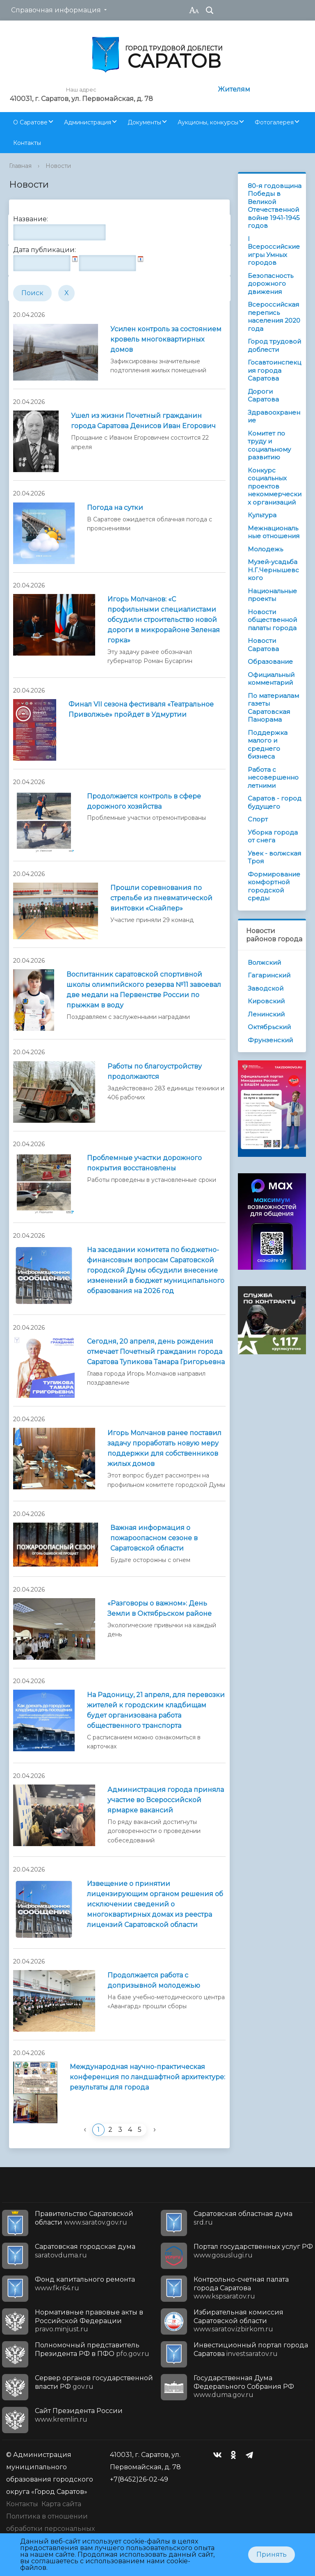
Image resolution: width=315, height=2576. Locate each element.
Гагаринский (269, 975)
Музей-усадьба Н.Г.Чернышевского (273, 570)
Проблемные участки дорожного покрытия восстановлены (144, 1163)
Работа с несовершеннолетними (273, 777)
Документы (144, 122)
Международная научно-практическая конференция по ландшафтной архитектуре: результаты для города (147, 2077)
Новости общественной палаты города (272, 620)
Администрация (87, 122)
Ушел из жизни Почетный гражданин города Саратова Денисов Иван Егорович (143, 421)
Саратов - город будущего (274, 802)
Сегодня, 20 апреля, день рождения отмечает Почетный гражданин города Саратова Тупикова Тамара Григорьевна (156, 1351)
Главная (20, 166)
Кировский (266, 1001)
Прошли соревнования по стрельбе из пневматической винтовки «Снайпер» (161, 898)
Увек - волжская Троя (274, 857)
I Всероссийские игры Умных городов (274, 251)
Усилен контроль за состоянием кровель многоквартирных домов (165, 339)
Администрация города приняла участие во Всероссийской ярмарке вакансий (165, 1800)
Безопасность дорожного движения (270, 284)
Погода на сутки (115, 508)
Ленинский (266, 1014)
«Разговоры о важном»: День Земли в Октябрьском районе (159, 1608)
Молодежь (265, 549)
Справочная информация (56, 10)
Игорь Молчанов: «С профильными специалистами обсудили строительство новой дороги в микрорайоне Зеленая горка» (163, 619)
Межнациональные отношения (273, 532)
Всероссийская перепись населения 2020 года (274, 316)
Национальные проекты (272, 595)
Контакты (27, 143)
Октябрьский (269, 1027)
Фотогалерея (274, 122)
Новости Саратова (263, 645)
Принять (271, 2554)
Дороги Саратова (263, 396)
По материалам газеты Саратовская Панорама (273, 708)
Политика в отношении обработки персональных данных (50, 2528)
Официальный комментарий (271, 679)
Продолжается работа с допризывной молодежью (153, 1980)
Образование (270, 661)
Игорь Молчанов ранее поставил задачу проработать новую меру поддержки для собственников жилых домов (164, 1448)
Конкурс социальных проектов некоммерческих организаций (274, 486)
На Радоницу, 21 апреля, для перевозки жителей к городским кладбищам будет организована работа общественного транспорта (156, 1710)
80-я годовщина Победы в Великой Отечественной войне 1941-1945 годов (274, 206)
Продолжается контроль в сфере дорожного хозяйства (144, 801)
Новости (58, 166)
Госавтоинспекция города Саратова (274, 370)
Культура (262, 515)
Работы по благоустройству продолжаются (154, 1071)
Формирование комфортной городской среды (274, 886)
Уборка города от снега (273, 836)
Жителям (234, 89)
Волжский (264, 962)
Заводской (265, 988)
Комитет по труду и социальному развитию (269, 445)
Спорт (258, 819)
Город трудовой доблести (274, 345)
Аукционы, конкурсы (208, 122)
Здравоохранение (274, 416)
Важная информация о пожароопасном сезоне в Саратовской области (154, 1538)
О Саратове (30, 122)
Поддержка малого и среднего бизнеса (268, 745)
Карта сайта (61, 2504)
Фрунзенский (270, 1040)
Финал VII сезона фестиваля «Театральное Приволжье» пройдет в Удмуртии (141, 709)
